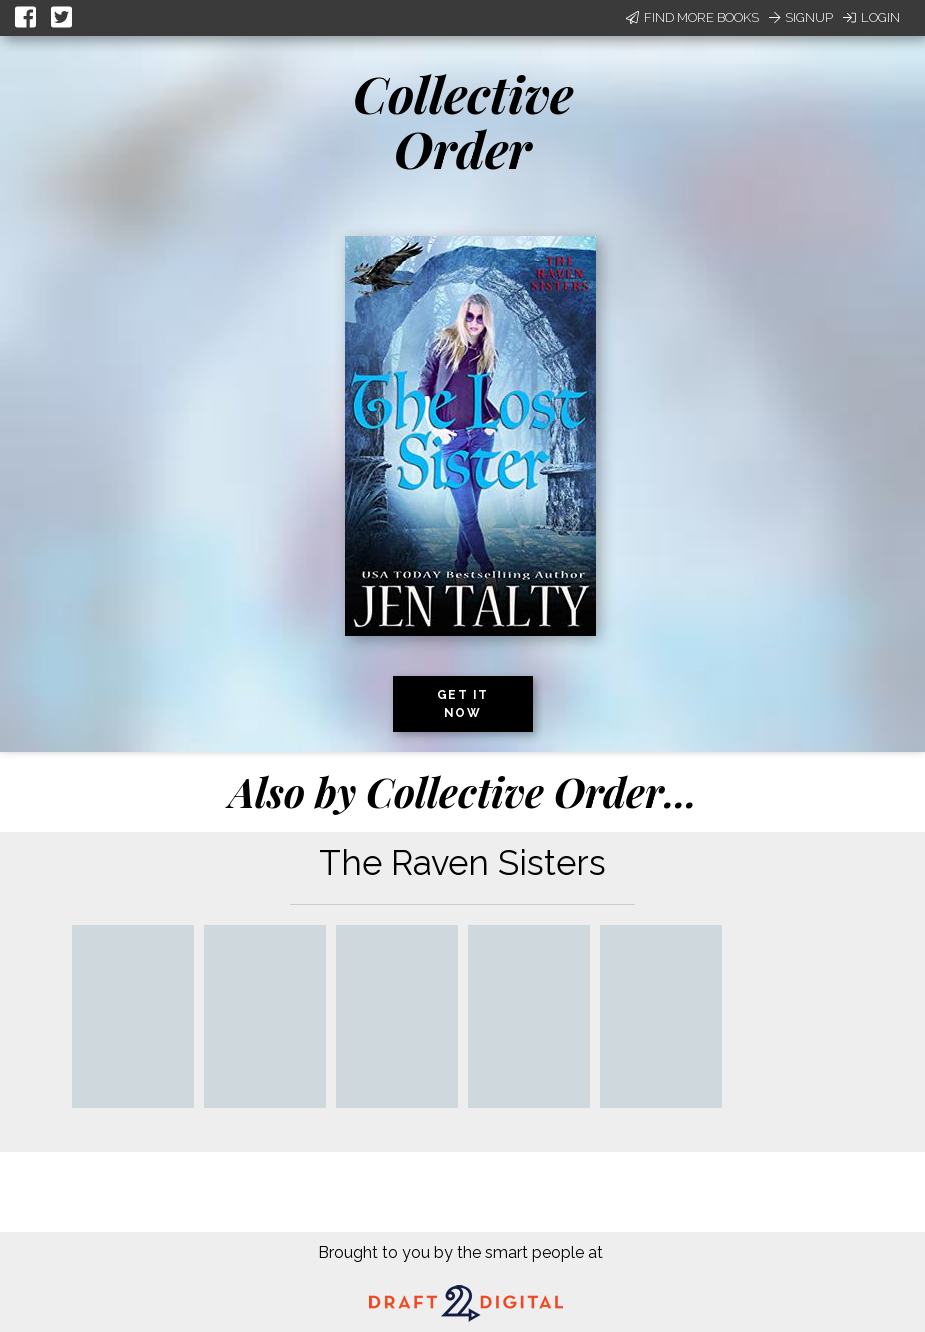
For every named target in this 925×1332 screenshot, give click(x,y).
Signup (801, 17)
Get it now (463, 704)
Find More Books (692, 17)
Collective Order (463, 121)
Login (871, 17)
